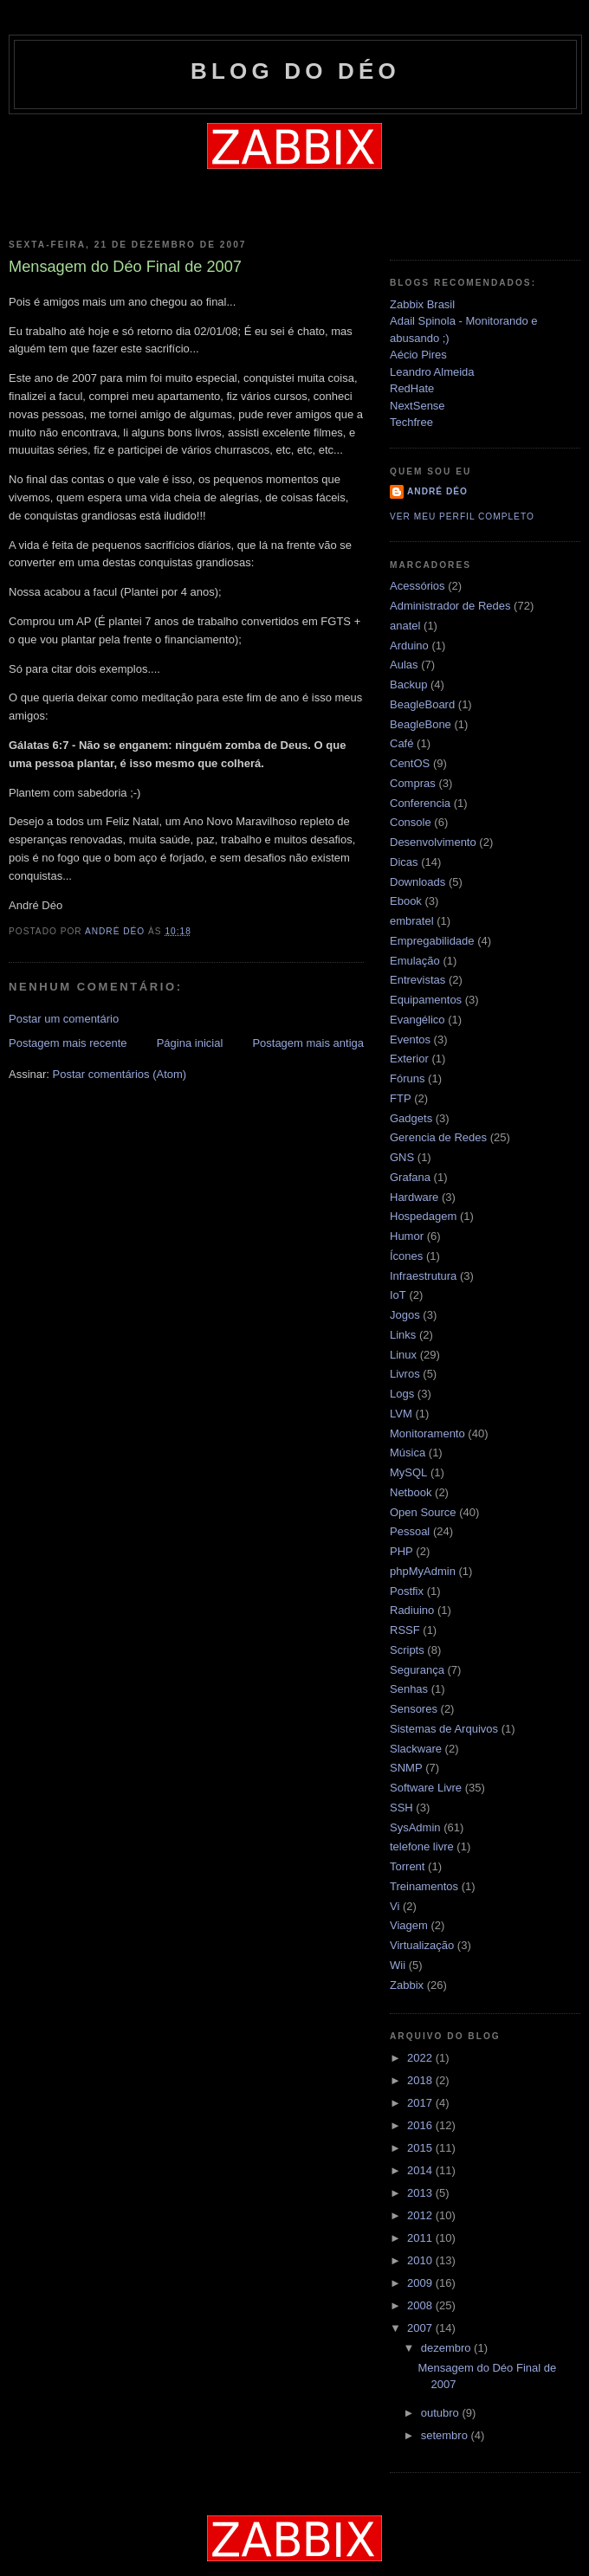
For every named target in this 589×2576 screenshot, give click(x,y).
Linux (403, 1354)
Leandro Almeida (432, 371)
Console (410, 822)
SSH (401, 1807)
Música (407, 1452)
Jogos (405, 1314)
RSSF (405, 1630)
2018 (421, 2080)
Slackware (416, 1748)
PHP (401, 1551)
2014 (421, 2170)
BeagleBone (420, 724)
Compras (413, 783)
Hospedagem (423, 1216)
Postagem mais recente (68, 1042)
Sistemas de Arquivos (444, 1728)
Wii (397, 1965)
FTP (400, 1098)
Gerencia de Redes (438, 1137)
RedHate (412, 388)
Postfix (407, 1591)
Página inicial (190, 1042)
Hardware (414, 1197)
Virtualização (422, 1945)
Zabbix (407, 1985)
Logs (402, 1393)
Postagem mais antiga (308, 1042)
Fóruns (407, 1078)
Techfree (411, 422)
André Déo (437, 491)
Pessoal (410, 1531)
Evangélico (417, 1019)
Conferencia (420, 803)
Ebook (406, 900)
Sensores (413, 1708)
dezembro (447, 2347)
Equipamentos (426, 999)
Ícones (406, 1255)
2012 (421, 2215)
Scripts (407, 1649)
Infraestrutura (423, 1275)
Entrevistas (417, 979)
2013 (421, 2192)
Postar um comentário (64, 1018)
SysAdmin (415, 1827)
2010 (421, 2260)
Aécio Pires (418, 354)
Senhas (409, 1688)
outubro (442, 2412)
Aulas (404, 664)
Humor (407, 1236)
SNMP (406, 1767)
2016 (421, 2125)
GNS (402, 1157)
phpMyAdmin (423, 1571)
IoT (398, 1294)
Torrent (407, 1866)
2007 (421, 2327)
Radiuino (412, 1610)
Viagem (409, 1925)
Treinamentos (424, 1886)
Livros (405, 1373)
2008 (421, 2305)
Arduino (409, 645)
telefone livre (422, 1846)
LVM (401, 1413)
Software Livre (426, 1787)
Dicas (404, 861)
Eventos (410, 1039)
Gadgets (411, 1118)
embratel (412, 920)
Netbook (410, 1492)
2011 (421, 2237)
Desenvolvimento (433, 842)
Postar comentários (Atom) (120, 1074)
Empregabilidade (432, 940)
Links (403, 1334)
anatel (405, 625)
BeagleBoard (422, 704)
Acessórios (417, 585)
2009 (421, 2282)
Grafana (410, 1177)
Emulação (415, 960)
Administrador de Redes (450, 605)
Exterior (409, 1058)
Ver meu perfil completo (462, 516)
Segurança (417, 1669)
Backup (408, 684)
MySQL (408, 1472)
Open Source (423, 1512)
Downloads (417, 881)
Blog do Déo (295, 71)
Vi (394, 1906)
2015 (421, 2147)
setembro (446, 2435)
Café (401, 743)
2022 (421, 2057)
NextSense (417, 405)
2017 (421, 2102)
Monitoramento (427, 1433)
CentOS (410, 763)
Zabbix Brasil (422, 304)
